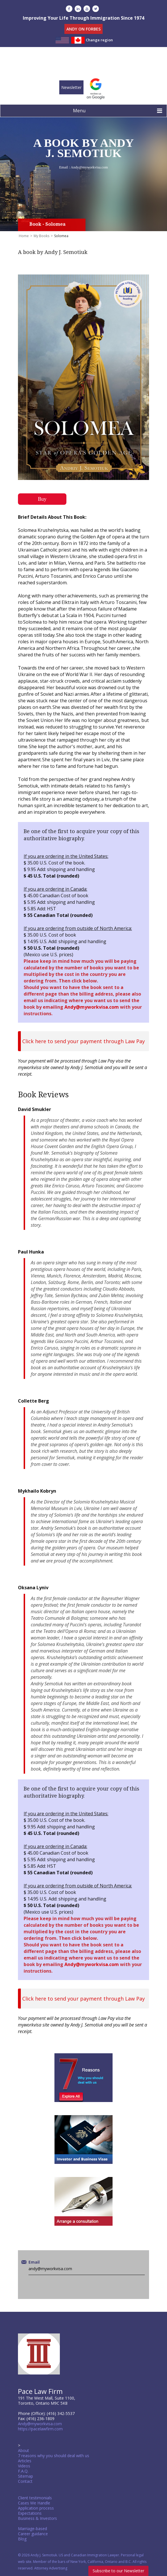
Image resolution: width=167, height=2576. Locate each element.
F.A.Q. (23, 2471)
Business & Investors (37, 2518)
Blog (22, 2539)
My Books (41, 235)
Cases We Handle (34, 2503)
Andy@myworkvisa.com (89, 167)
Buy (42, 499)
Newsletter (71, 87)
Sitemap (25, 2476)
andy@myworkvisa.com (50, 2268)
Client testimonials (35, 2497)
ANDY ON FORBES (83, 29)
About (23, 2450)
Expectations (30, 2513)
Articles (24, 2460)
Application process (36, 2508)
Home (24, 235)
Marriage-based (32, 2528)
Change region (99, 39)
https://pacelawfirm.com (40, 2428)
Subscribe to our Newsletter (118, 2570)
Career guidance (33, 2533)
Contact (25, 2481)
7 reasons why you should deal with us (53, 2455)
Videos (24, 2466)
